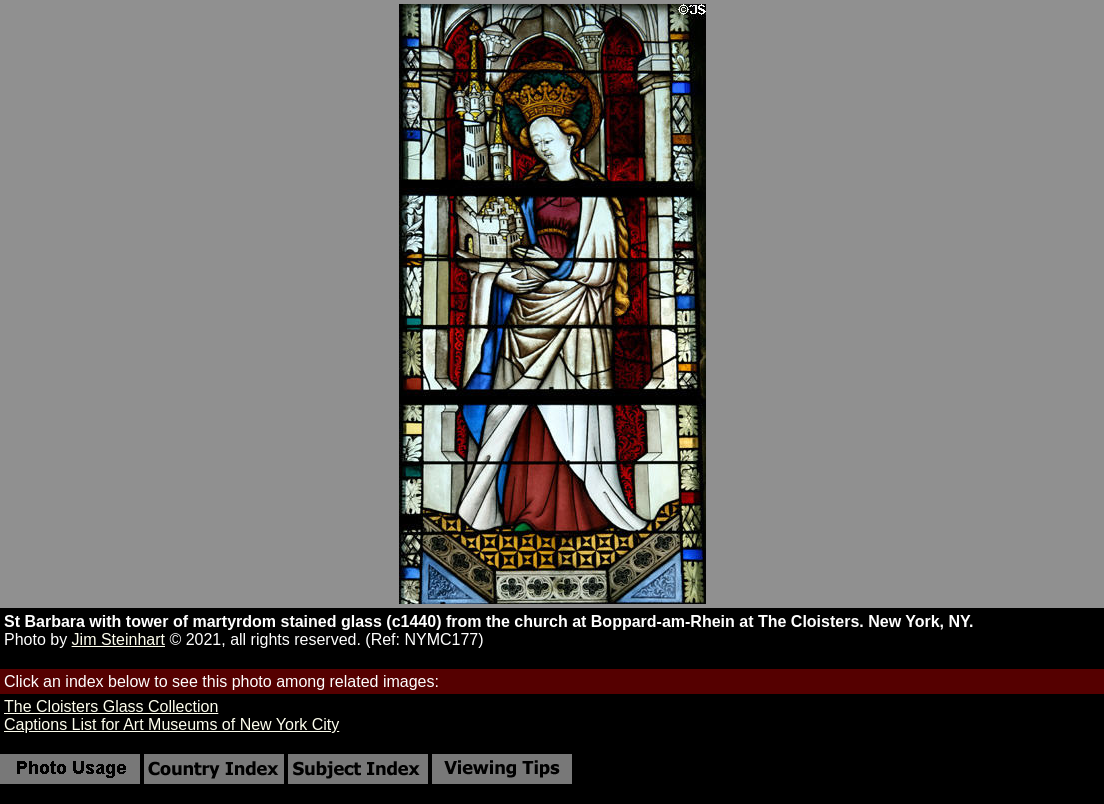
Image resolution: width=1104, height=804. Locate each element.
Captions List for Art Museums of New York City (171, 724)
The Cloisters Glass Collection (111, 706)
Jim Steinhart (118, 639)
